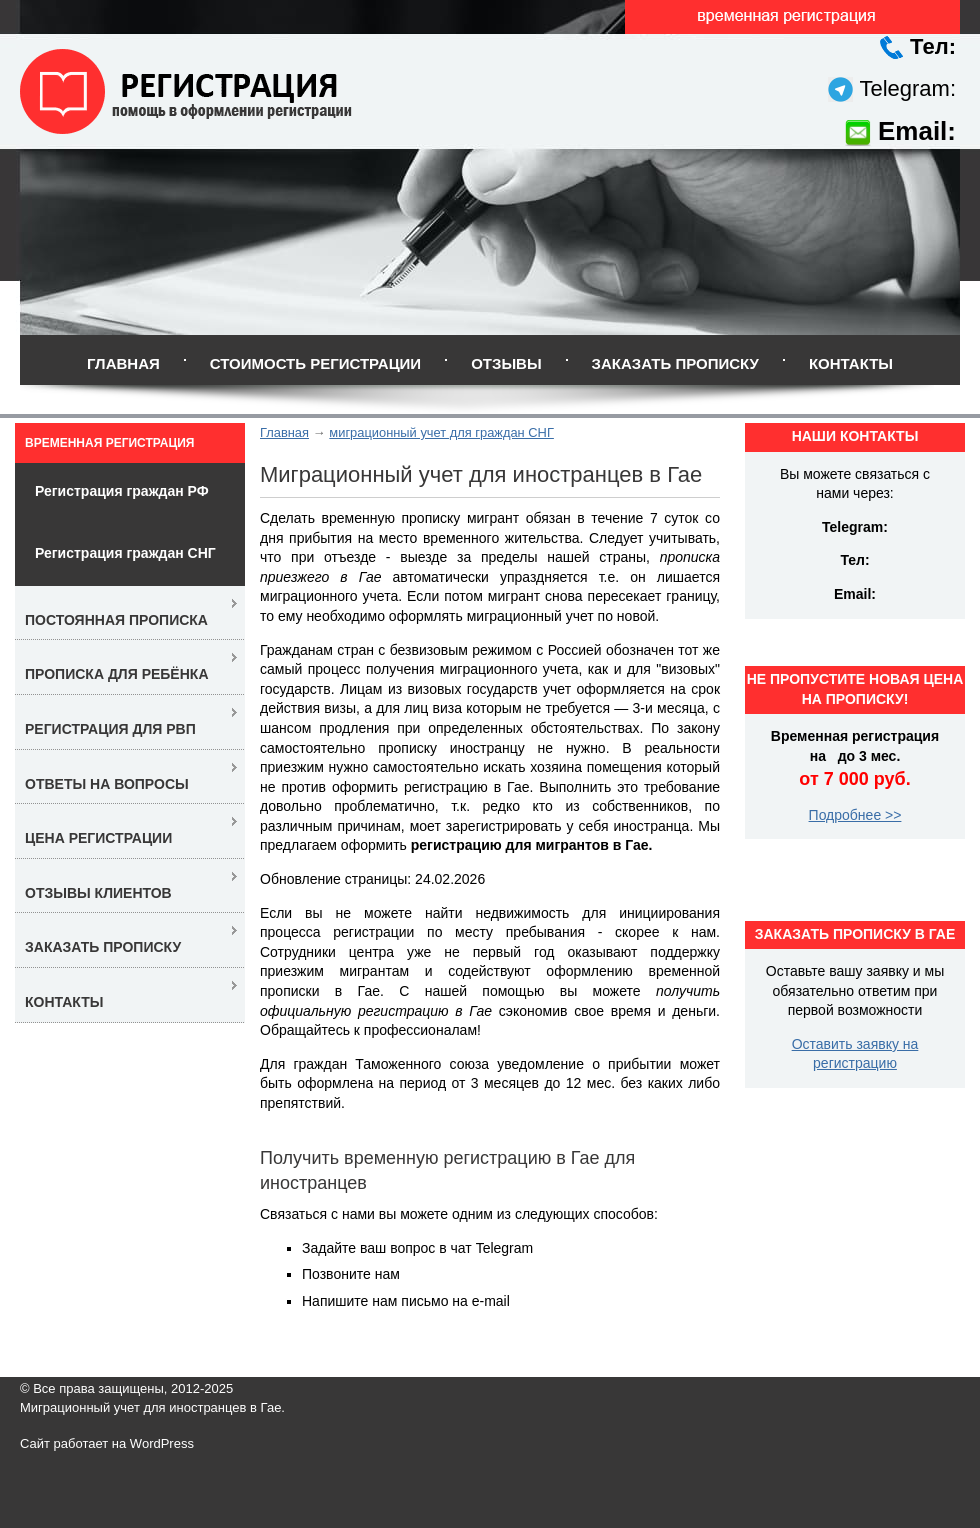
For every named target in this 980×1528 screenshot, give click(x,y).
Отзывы (506, 363)
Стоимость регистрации (315, 363)
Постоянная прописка (116, 620)
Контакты (851, 363)
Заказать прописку (675, 363)
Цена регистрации (98, 838)
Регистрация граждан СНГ (125, 553)
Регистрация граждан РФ (122, 491)
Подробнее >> (855, 815)
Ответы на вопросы (107, 784)
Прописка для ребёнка (117, 674)
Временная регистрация (109, 443)
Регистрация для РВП (110, 729)
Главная (123, 363)
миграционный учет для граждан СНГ (441, 432)
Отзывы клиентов (98, 893)
